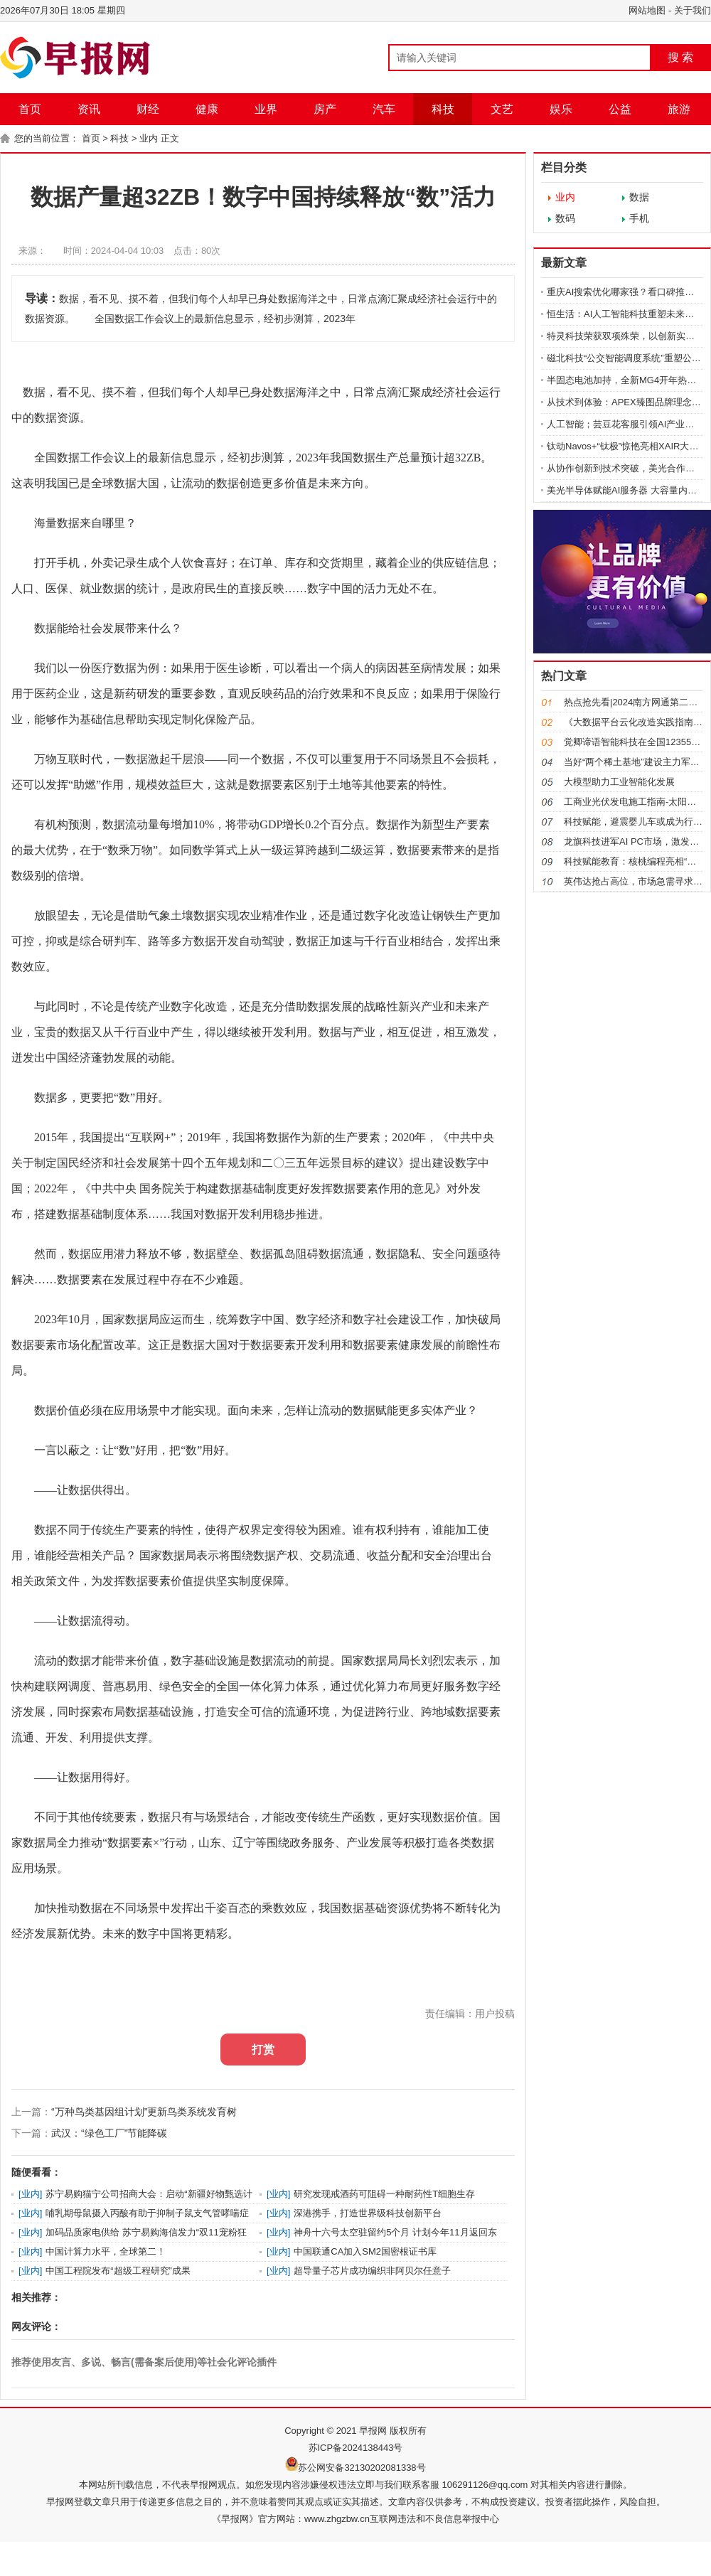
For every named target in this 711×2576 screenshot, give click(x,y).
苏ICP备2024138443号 (356, 2447)
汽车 (384, 109)
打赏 (263, 2049)
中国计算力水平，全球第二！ (106, 2251)
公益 (620, 109)
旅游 (679, 109)
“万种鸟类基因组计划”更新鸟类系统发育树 (144, 2111)
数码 (565, 218)
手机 (639, 218)
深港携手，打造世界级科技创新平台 (368, 2213)
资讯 (88, 109)
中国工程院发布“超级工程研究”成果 (118, 2270)
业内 (148, 138)
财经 (148, 109)
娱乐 (561, 109)
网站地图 (647, 10)
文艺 (502, 109)
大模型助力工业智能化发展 (619, 781)
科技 (443, 109)
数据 (639, 197)
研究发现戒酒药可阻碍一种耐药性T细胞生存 (384, 2193)
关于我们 (692, 10)
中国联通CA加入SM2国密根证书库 (365, 2251)
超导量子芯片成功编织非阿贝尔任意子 (372, 2270)
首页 (29, 109)
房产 (325, 109)
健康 (207, 109)
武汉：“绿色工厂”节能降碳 (109, 2133)
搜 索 (680, 57)
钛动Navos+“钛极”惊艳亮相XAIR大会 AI (628, 446)
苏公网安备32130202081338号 (361, 2467)
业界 (266, 109)
